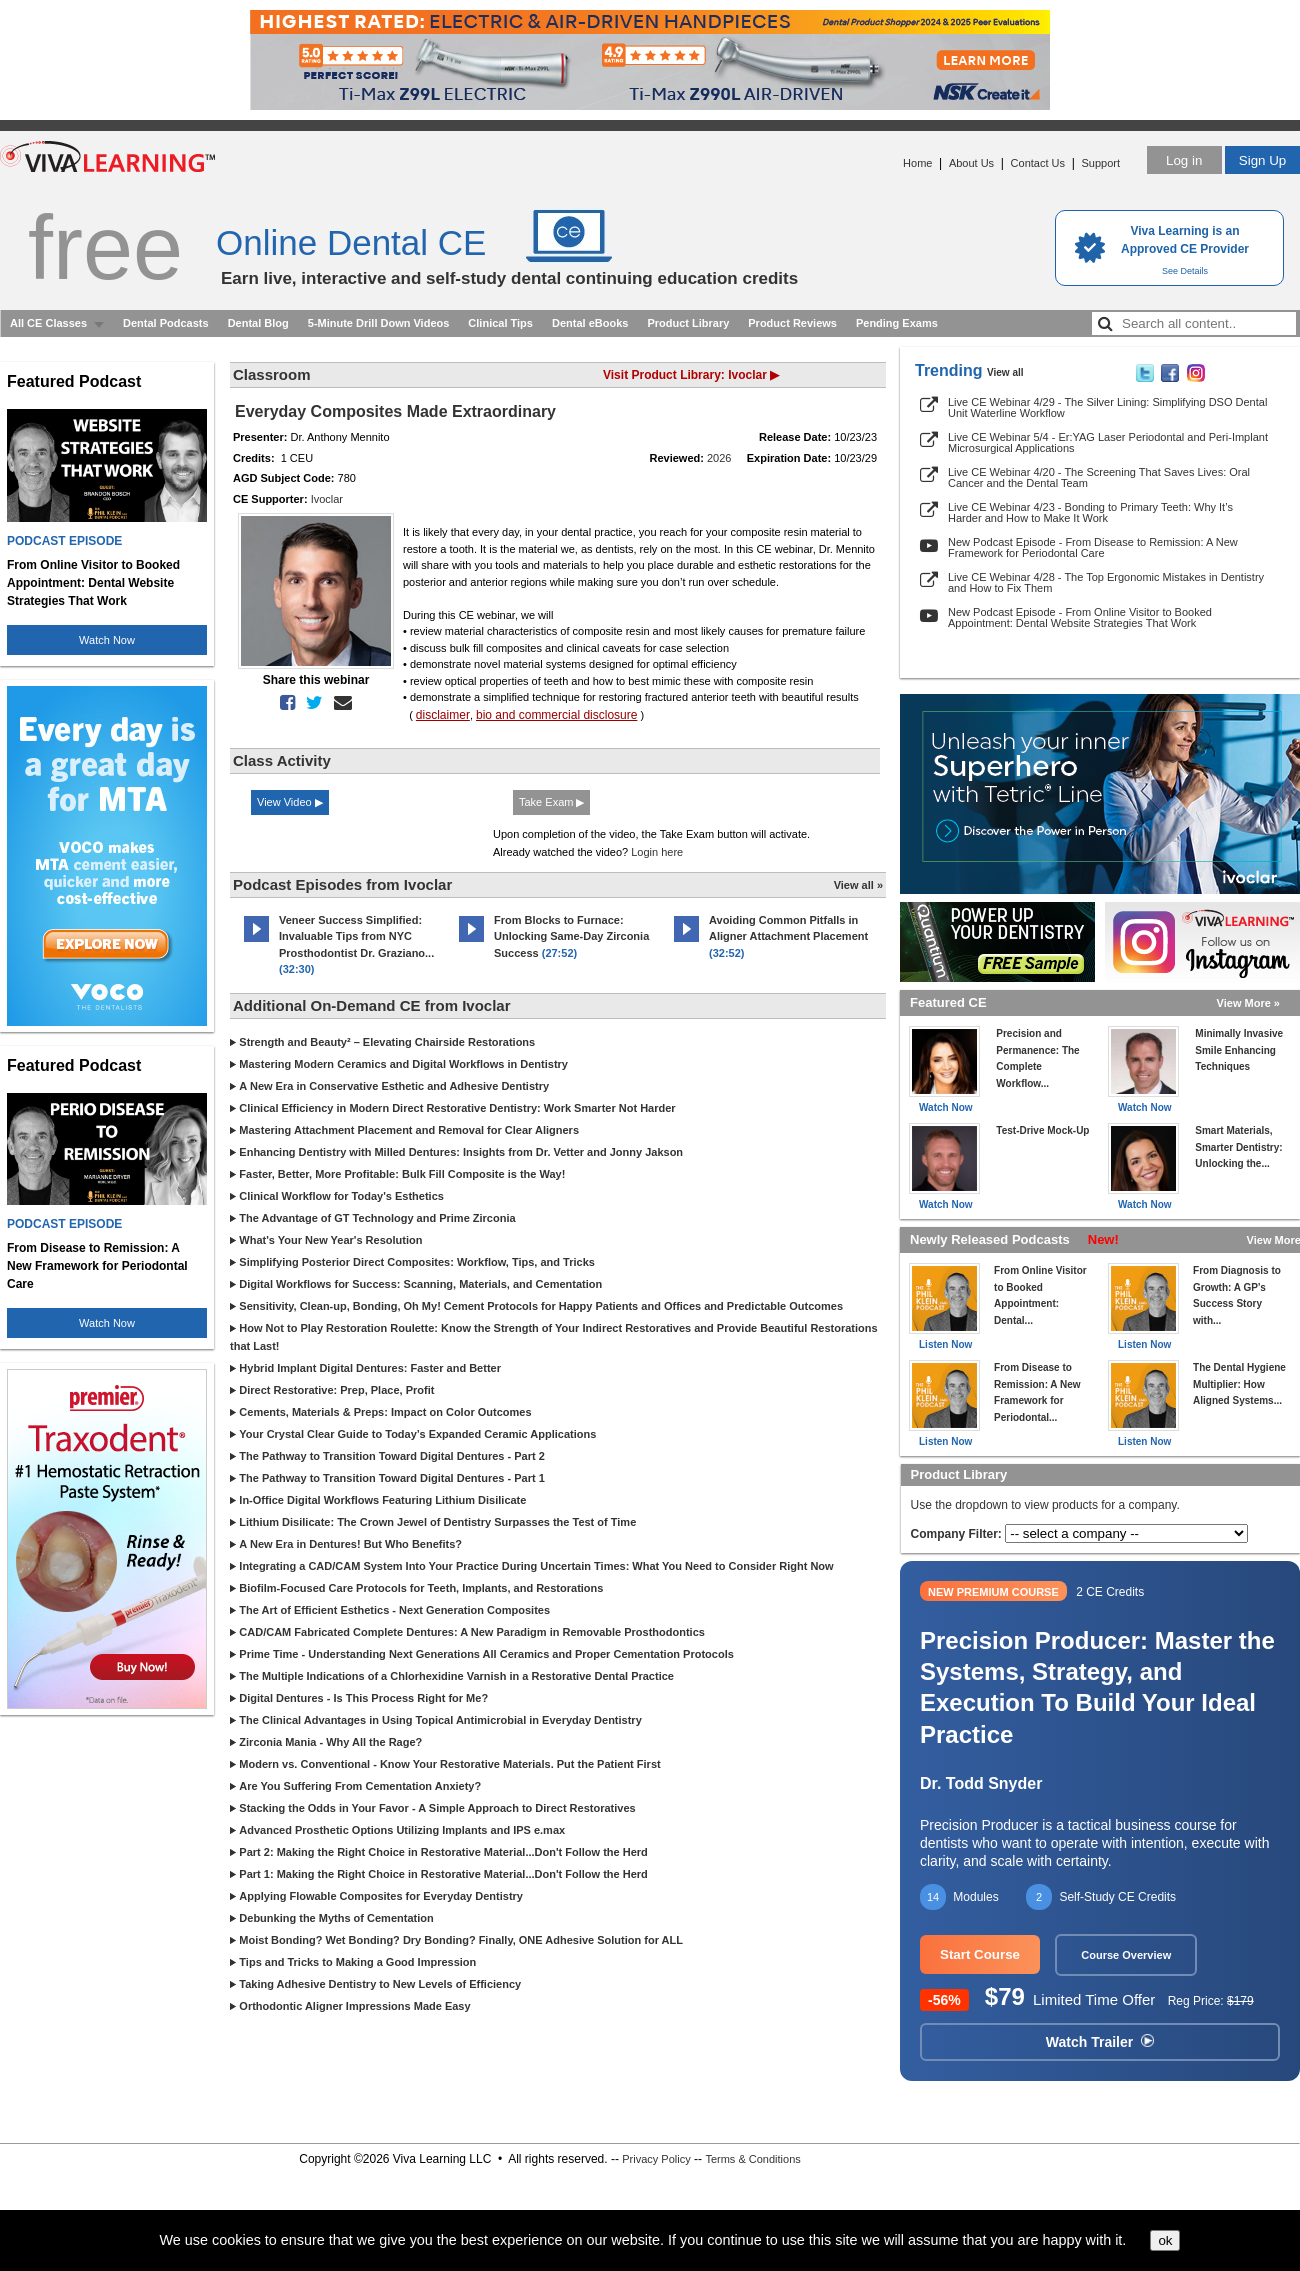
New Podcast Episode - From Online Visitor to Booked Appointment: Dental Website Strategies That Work (1080, 617)
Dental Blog (258, 323)
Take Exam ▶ (551, 802)
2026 (719, 458)
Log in (1184, 160)
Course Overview (1126, 1955)
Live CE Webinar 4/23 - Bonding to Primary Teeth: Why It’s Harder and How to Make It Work (1090, 512)
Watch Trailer (1100, 2042)
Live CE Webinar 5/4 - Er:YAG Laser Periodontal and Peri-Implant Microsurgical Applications (1108, 442)
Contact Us (1038, 163)
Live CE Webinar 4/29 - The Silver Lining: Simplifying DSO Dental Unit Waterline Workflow (1107, 407)
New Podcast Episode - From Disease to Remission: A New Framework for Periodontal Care (1093, 547)
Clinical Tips (500, 323)
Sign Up (1262, 160)
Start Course (980, 1954)
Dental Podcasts (166, 323)
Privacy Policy (656, 2159)
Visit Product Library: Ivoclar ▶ (691, 375)
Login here (657, 852)
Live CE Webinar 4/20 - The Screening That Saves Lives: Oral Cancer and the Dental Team (1099, 477)
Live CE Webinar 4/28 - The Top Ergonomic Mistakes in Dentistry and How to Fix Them (1106, 582)
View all (1005, 372)
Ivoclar (327, 499)
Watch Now (107, 640)
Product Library (688, 323)
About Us (971, 163)
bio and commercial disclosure (556, 715)
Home (917, 163)
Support (1100, 163)
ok (1165, 2240)
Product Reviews (792, 323)
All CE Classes (48, 323)
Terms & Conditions (752, 2159)
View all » (858, 885)
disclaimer (443, 715)
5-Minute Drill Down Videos (379, 323)
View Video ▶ (290, 802)
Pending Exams (897, 323)
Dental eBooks (590, 323)
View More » (1248, 1003)
